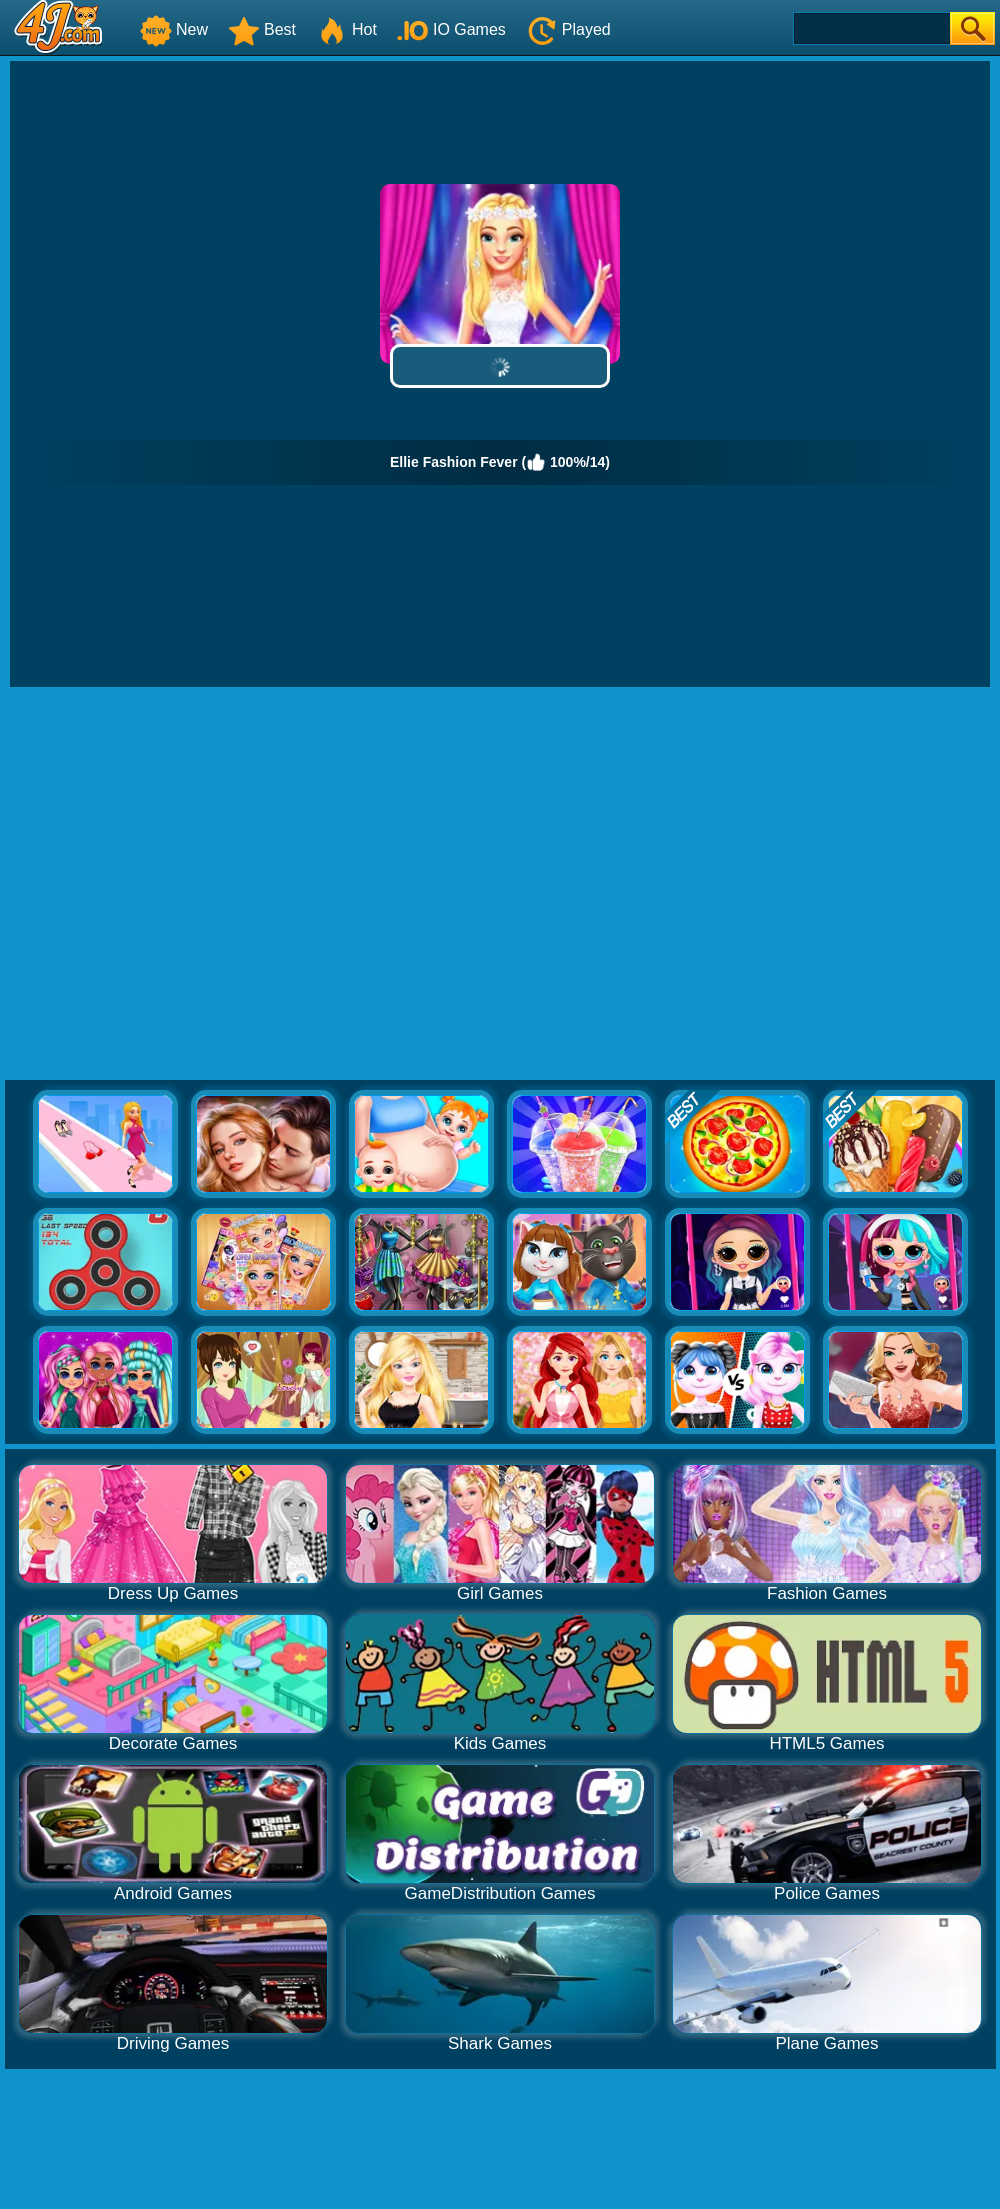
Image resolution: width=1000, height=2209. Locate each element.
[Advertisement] (187, 884)
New (174, 29)
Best (262, 29)
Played (568, 29)
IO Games (451, 29)
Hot (346, 29)
